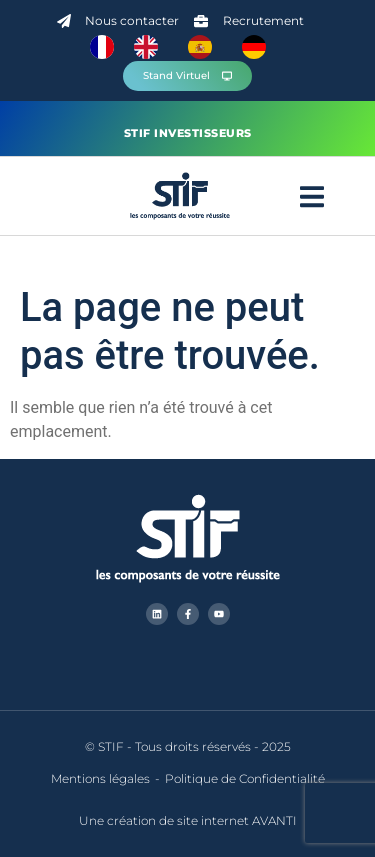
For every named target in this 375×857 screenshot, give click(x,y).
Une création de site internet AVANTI (188, 820)
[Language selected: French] (188, 47)
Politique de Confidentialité (245, 778)
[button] (311, 196)
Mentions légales (100, 778)
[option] (151, 47)
